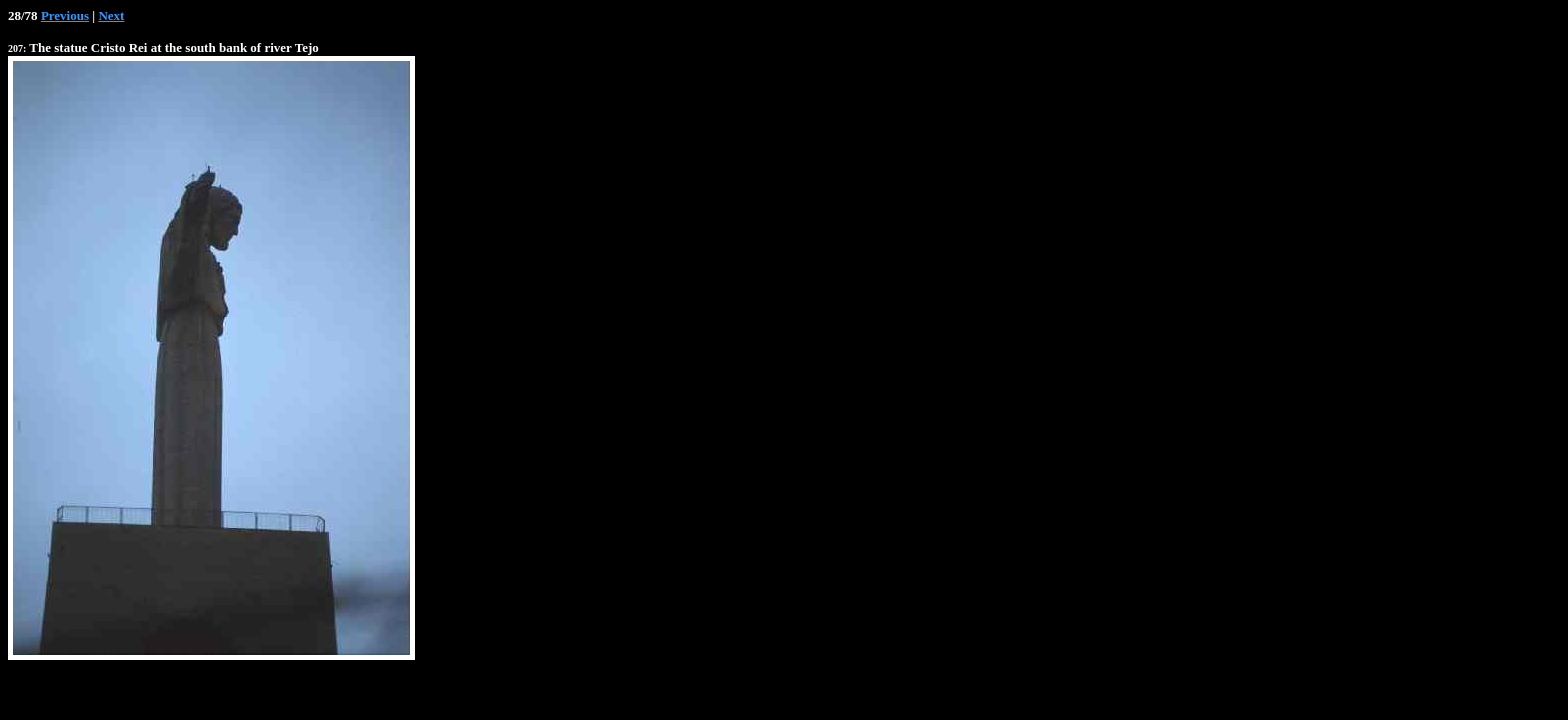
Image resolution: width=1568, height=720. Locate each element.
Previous (65, 15)
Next (111, 15)
